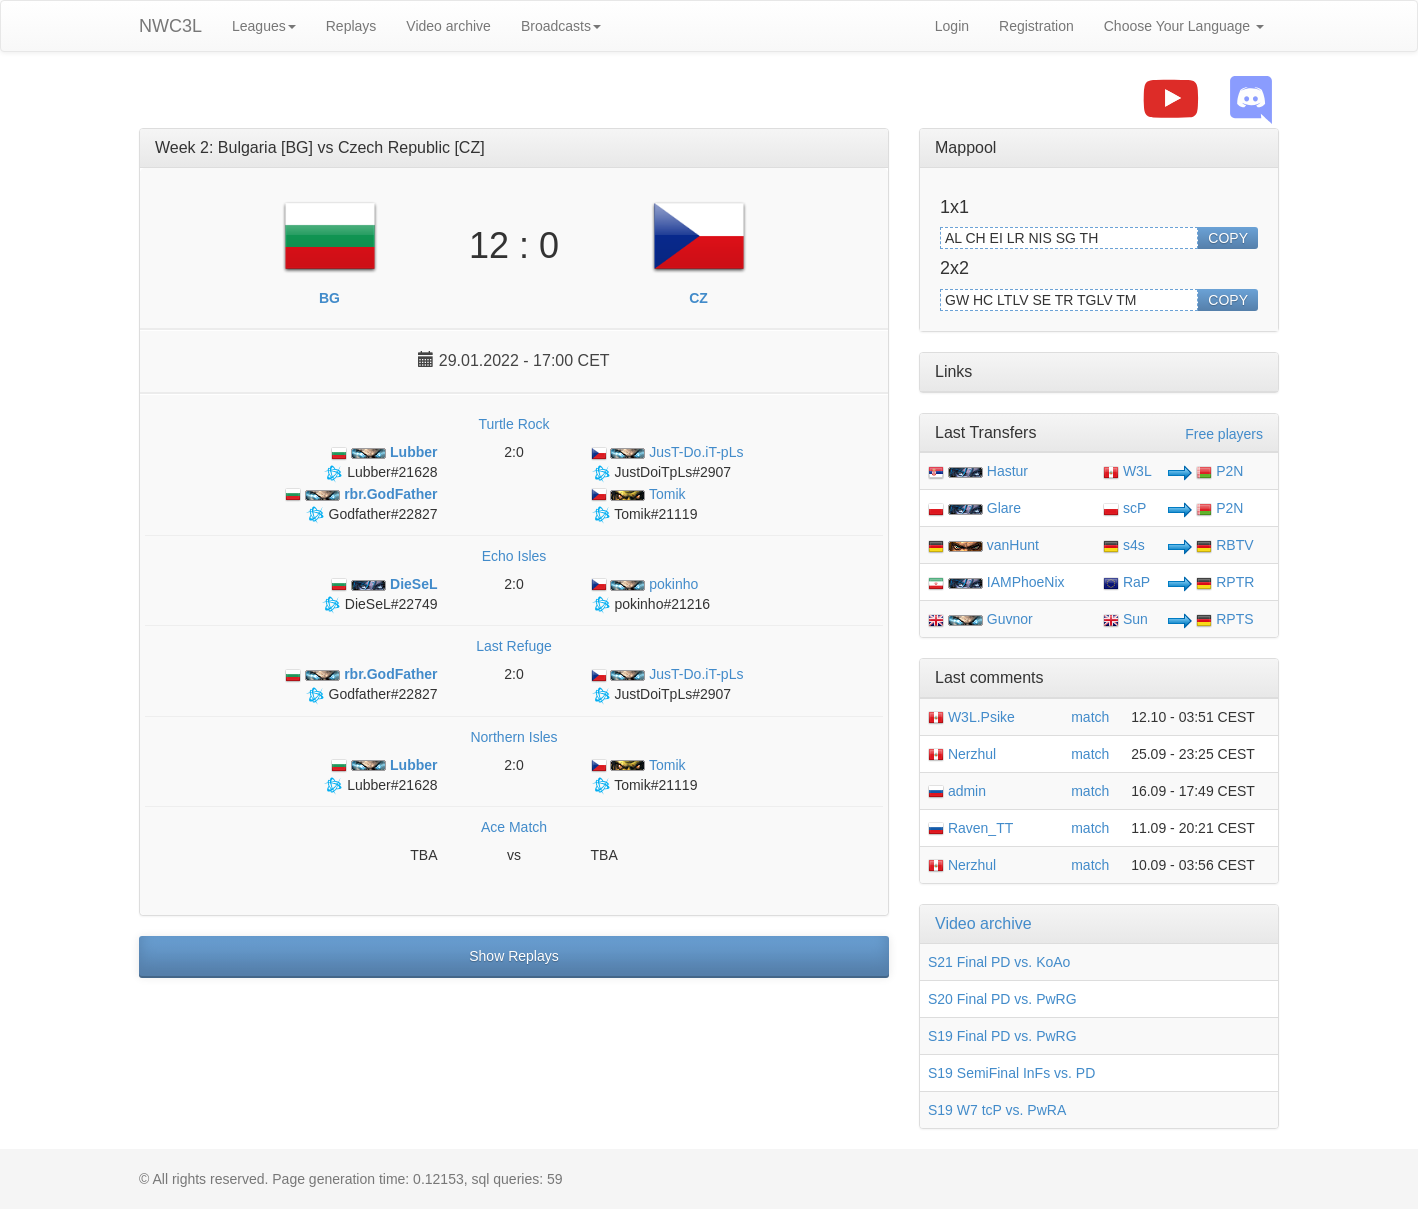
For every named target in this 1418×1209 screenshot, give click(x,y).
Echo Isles (514, 556)
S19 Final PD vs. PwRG (1002, 1036)
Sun (1125, 619)
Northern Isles (513, 737)
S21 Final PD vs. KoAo (999, 962)
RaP (1126, 582)
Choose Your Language (1184, 26)
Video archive (448, 26)
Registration (1036, 26)
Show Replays (514, 956)
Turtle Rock (513, 424)
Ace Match (514, 827)
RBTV (1224, 545)
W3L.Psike (971, 717)
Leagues (264, 26)
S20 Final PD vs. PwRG (1002, 999)
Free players (1224, 434)
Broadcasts (561, 26)
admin (957, 791)
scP (1124, 508)
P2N (1219, 471)
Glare (1004, 508)
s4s (1124, 545)
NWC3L (170, 26)
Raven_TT (970, 828)
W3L (1127, 471)
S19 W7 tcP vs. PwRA (997, 1110)
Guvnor (1010, 619)
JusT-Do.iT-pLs (667, 452)
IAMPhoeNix (1026, 582)
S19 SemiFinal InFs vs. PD (1011, 1073)
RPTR (1225, 582)
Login (952, 26)
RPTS (1224, 619)
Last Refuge (514, 646)
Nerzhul (962, 754)
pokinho (645, 584)
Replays (351, 26)
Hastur (1007, 471)
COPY (1228, 238)
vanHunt (1013, 545)
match (1090, 717)
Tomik (638, 494)
